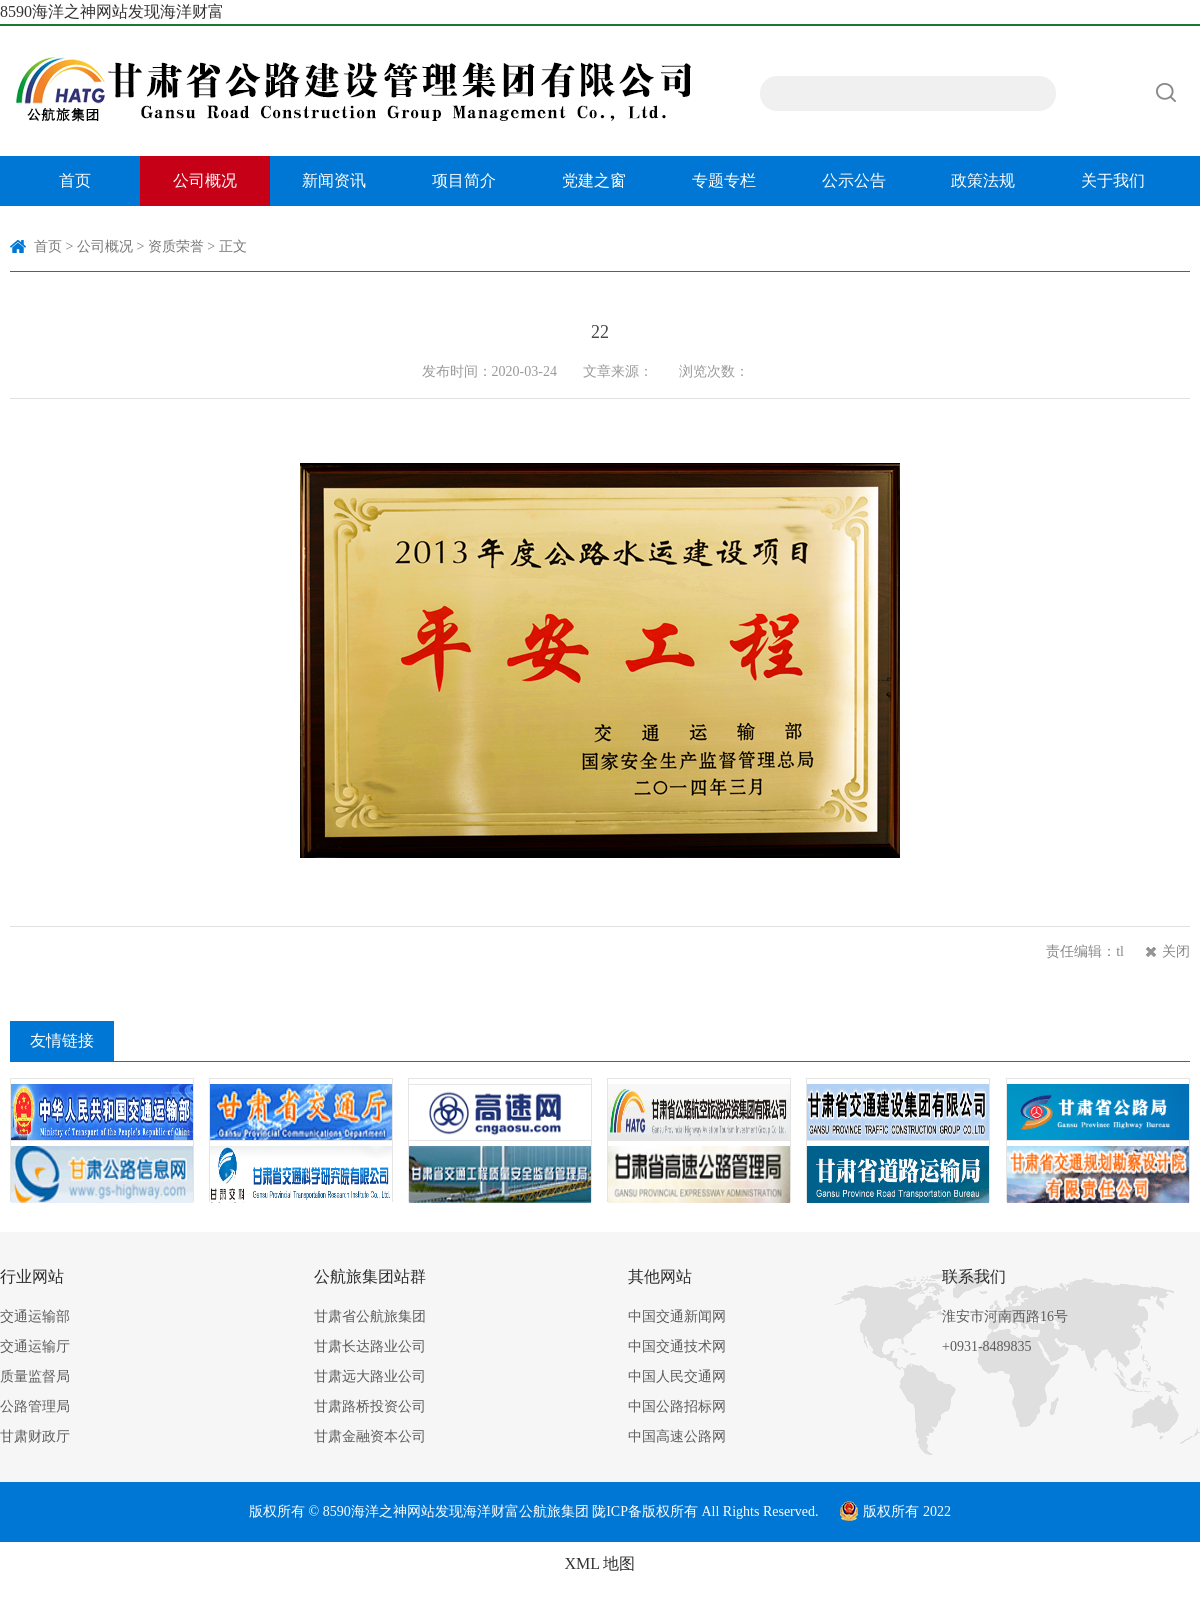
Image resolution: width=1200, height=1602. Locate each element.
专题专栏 (724, 180)
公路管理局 (35, 1406)
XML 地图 (600, 1563)
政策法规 (983, 180)
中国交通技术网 (677, 1346)
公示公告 (854, 180)
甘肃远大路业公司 (370, 1376)
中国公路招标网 (677, 1406)
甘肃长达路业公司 (370, 1346)
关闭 (1176, 951)
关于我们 (1113, 180)
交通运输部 (35, 1316)
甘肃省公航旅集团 (370, 1316)
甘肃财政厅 (35, 1436)
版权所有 (670, 1511)
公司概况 (205, 180)
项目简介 (464, 180)
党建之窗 (594, 180)
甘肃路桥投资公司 (370, 1406)
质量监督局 (35, 1376)
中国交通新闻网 (677, 1316)
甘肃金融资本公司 (370, 1436)
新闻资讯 (334, 180)
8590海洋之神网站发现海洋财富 (112, 11)
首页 (75, 180)
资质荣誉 (176, 246)
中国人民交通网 (677, 1376)
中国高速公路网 (677, 1436)
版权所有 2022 (895, 1511)
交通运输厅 (35, 1346)
